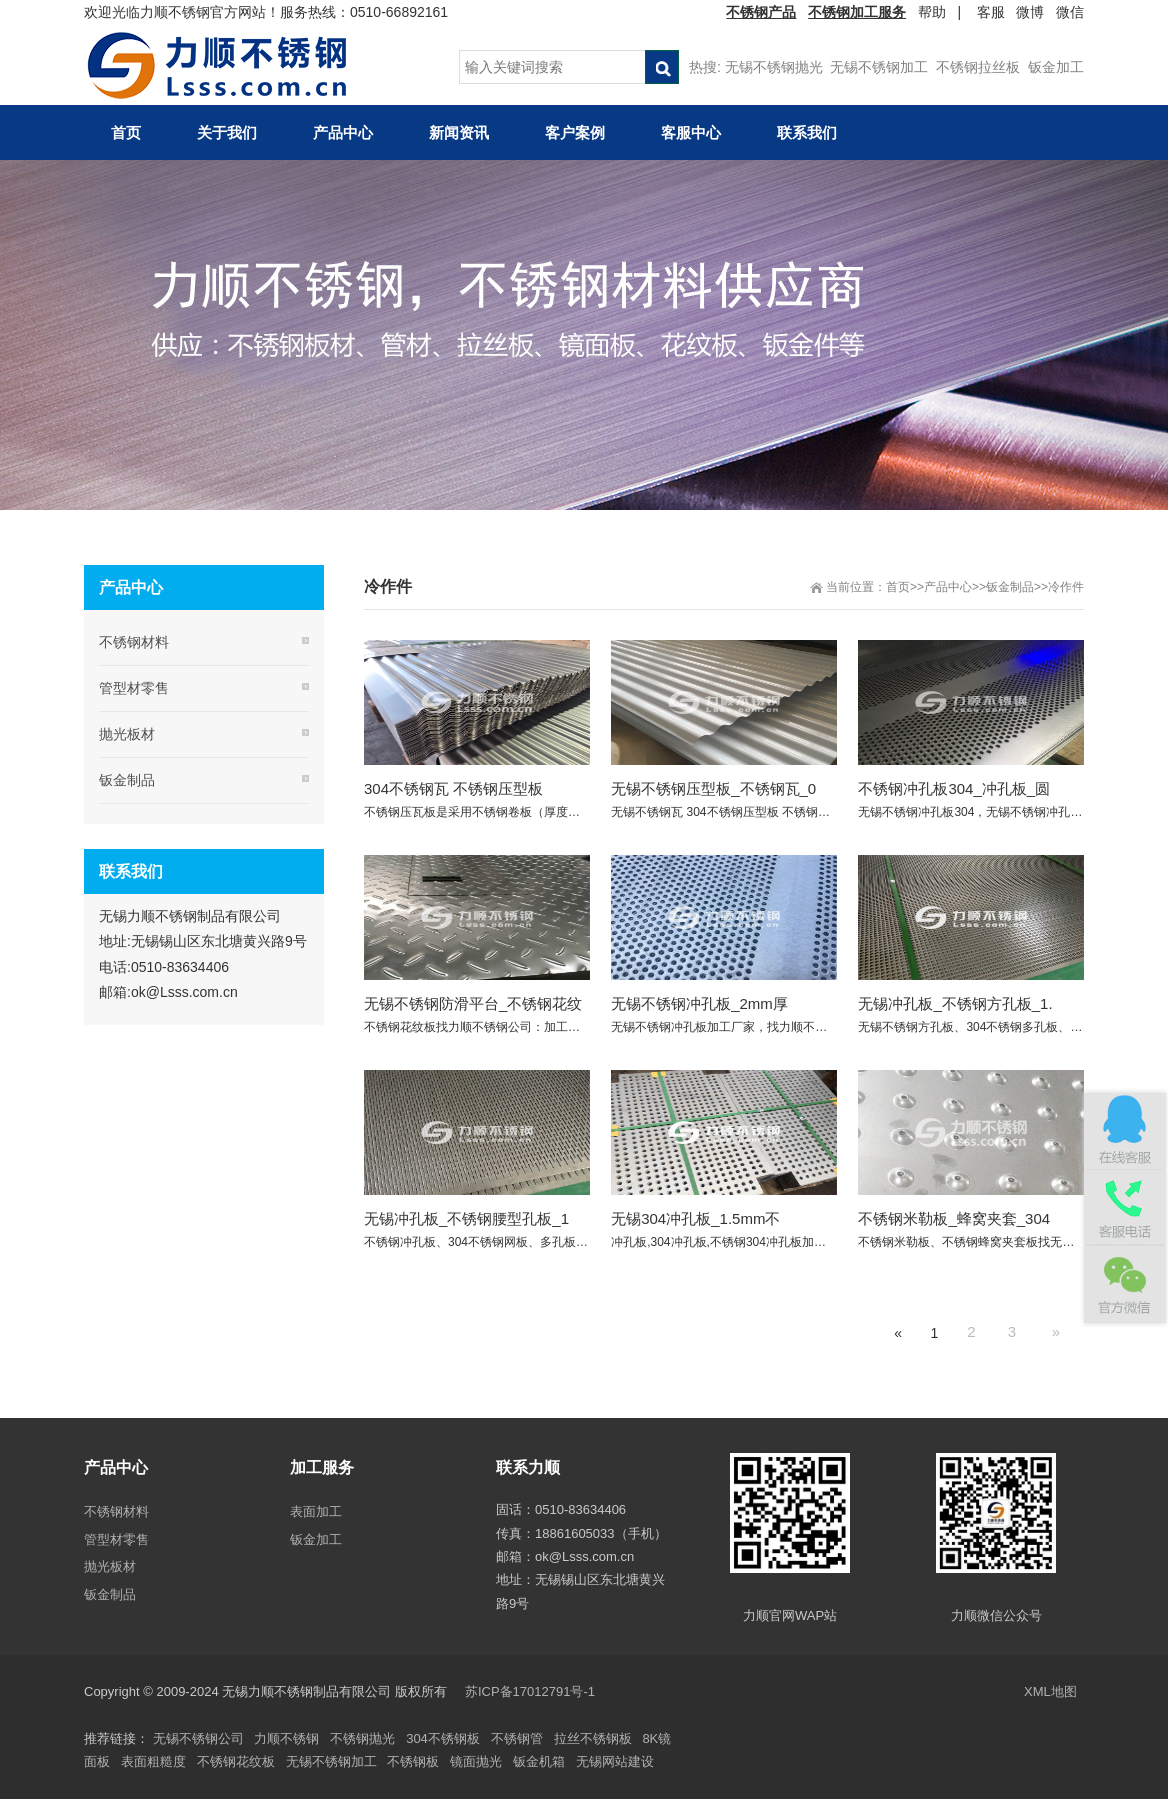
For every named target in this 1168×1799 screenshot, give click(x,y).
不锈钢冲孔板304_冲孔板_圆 (954, 788)
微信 (1070, 12)
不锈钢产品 (761, 12)
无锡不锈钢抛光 (774, 67)
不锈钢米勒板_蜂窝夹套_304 (954, 1218)
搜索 (662, 67)
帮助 (932, 12)
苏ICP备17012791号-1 (532, 1691)
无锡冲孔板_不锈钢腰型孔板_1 (466, 1218)
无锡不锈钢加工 (879, 67)
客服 (991, 12)
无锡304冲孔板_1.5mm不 (695, 1218)
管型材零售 (134, 688)
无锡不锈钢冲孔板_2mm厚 (699, 1003)
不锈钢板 (413, 1761)
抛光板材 (127, 734)
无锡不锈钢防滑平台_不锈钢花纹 (473, 1003)
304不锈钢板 (443, 1738)
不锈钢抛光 (362, 1738)
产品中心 (948, 587)
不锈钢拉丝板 (978, 67)
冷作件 (1066, 587)
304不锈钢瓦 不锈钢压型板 (453, 788)
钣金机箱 (539, 1761)
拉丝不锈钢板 (593, 1738)
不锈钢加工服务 (857, 12)
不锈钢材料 (134, 642)
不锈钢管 (517, 1738)
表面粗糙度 (153, 1761)
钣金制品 (1010, 587)
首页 (898, 587)
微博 (1030, 12)
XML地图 (1050, 1691)
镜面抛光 (476, 1761)
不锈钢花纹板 (236, 1761)
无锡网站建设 (615, 1761)
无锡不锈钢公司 (198, 1738)
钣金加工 (1056, 67)
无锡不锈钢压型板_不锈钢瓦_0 (713, 788)
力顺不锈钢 (286, 1738)
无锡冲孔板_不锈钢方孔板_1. (955, 1003)
